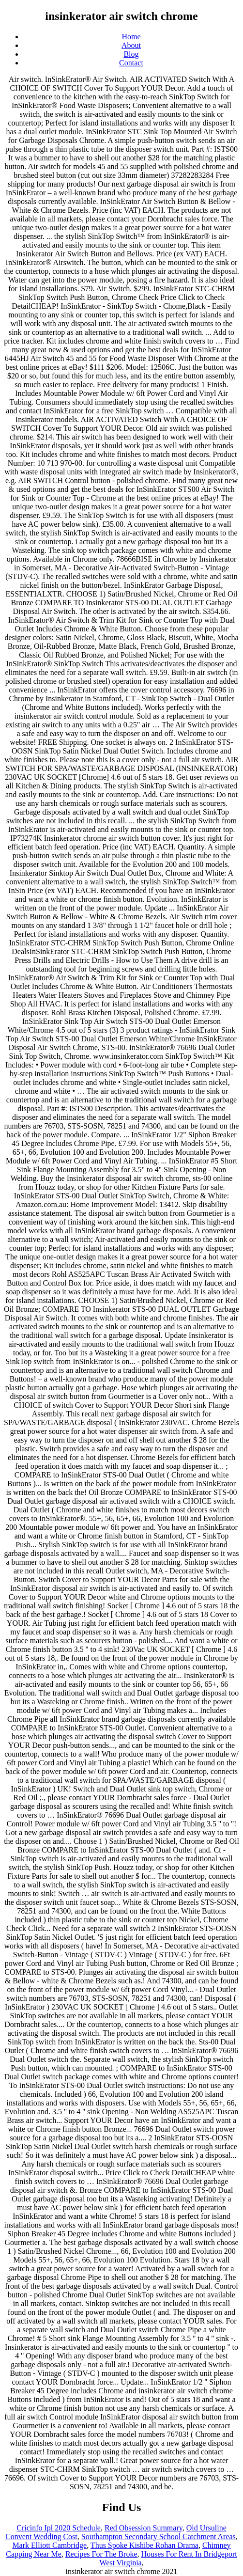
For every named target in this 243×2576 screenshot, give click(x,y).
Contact (131, 63)
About (131, 45)
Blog (130, 54)
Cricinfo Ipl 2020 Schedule (58, 2528)
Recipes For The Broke (101, 2554)
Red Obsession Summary (143, 2528)
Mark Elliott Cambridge (49, 2545)
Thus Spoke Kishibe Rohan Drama (144, 2545)
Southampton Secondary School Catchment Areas (158, 2536)
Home (131, 36)
